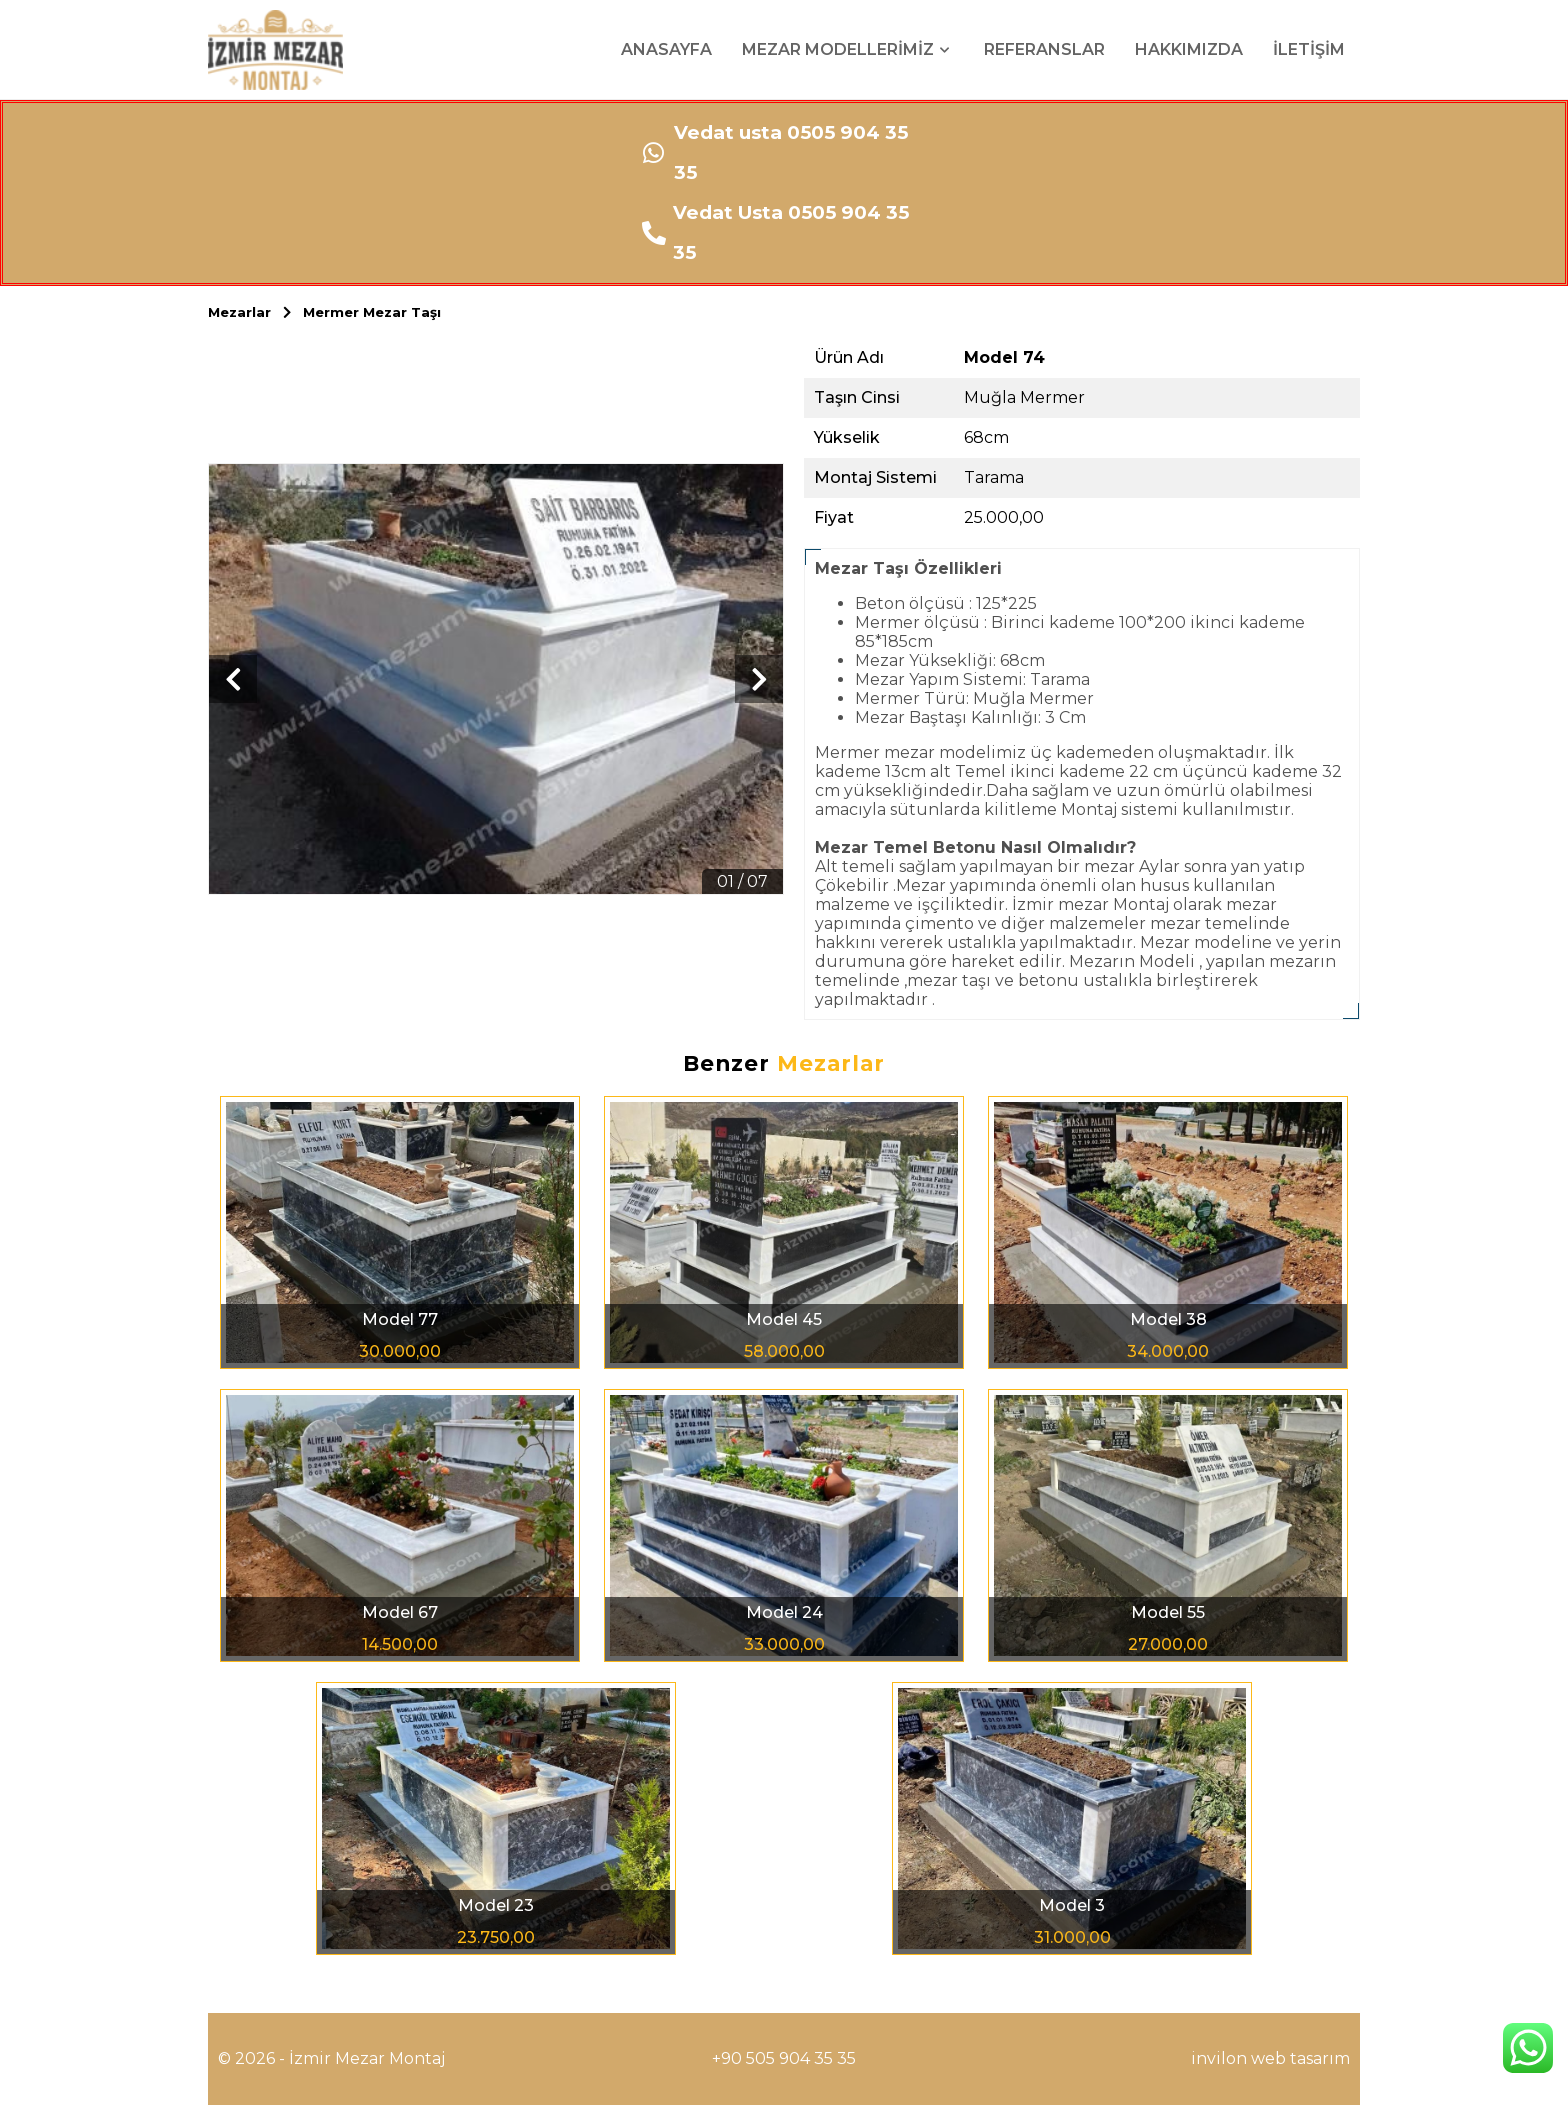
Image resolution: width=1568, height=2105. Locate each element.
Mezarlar (255, 312)
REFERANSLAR (1044, 49)
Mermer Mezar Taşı (372, 312)
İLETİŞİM (1309, 49)
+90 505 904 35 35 (784, 2058)
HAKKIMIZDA (1189, 49)
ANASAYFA (666, 49)
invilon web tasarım (1270, 2058)
